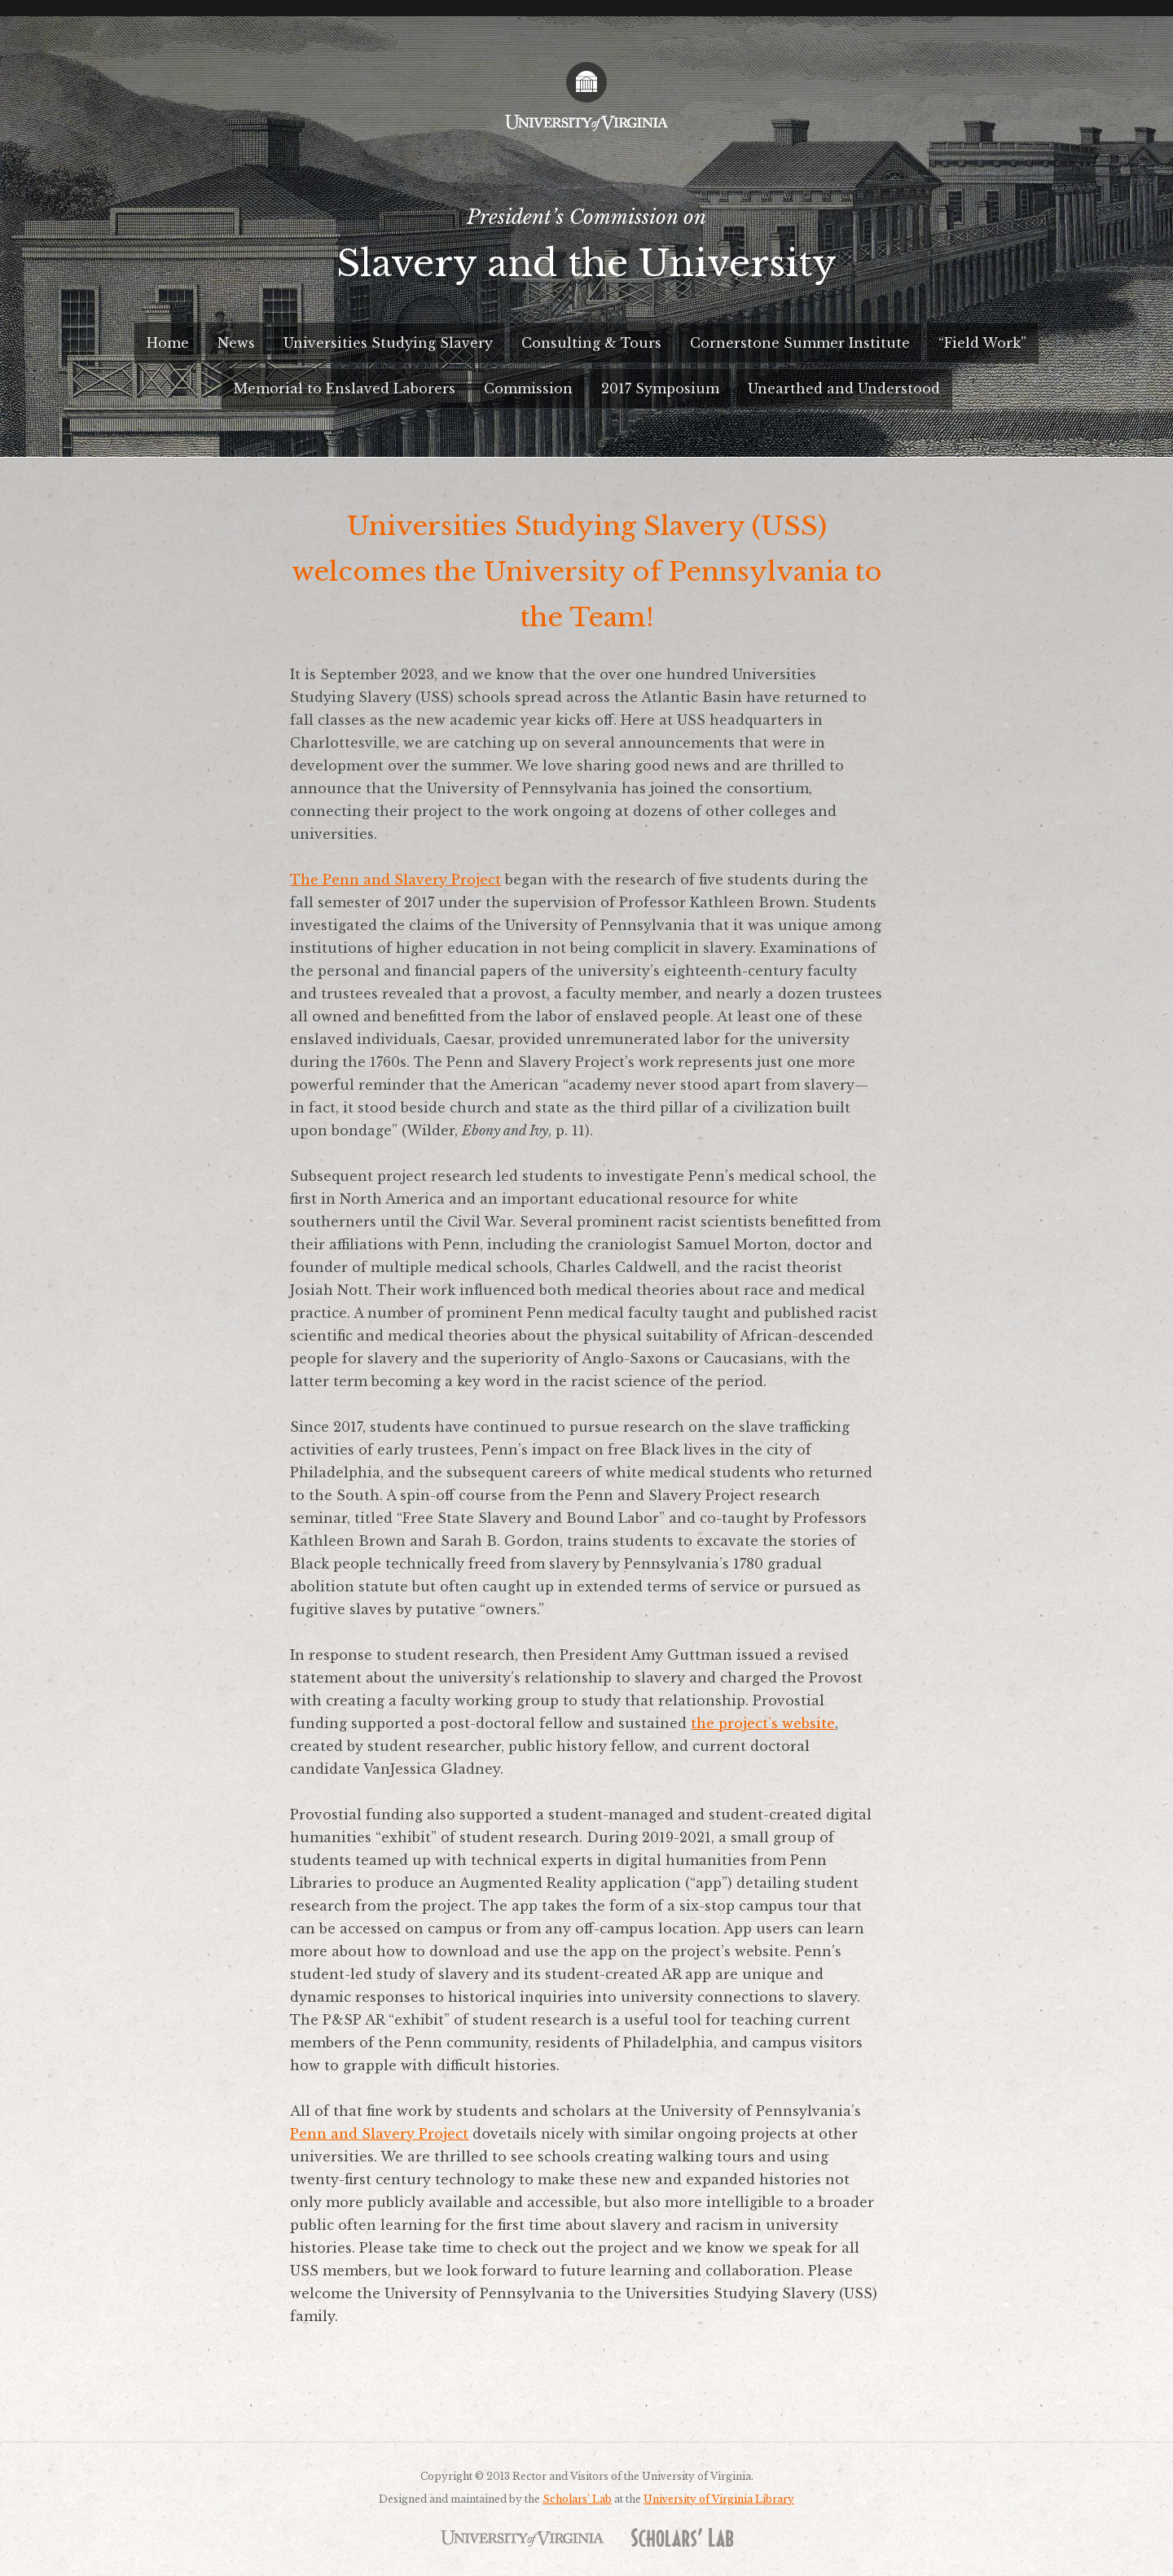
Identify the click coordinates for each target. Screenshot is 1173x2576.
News (236, 343)
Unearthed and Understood (844, 388)
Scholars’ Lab (577, 2499)
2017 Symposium (660, 388)
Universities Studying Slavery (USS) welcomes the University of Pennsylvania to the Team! (587, 572)
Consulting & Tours (591, 343)
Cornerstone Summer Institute (800, 343)
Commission (528, 388)
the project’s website (763, 1723)
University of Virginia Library (719, 2499)
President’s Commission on (586, 251)
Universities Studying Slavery (388, 343)
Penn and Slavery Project (379, 2134)
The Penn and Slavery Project (395, 879)
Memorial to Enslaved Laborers (344, 388)
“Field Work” (982, 343)
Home (168, 343)
